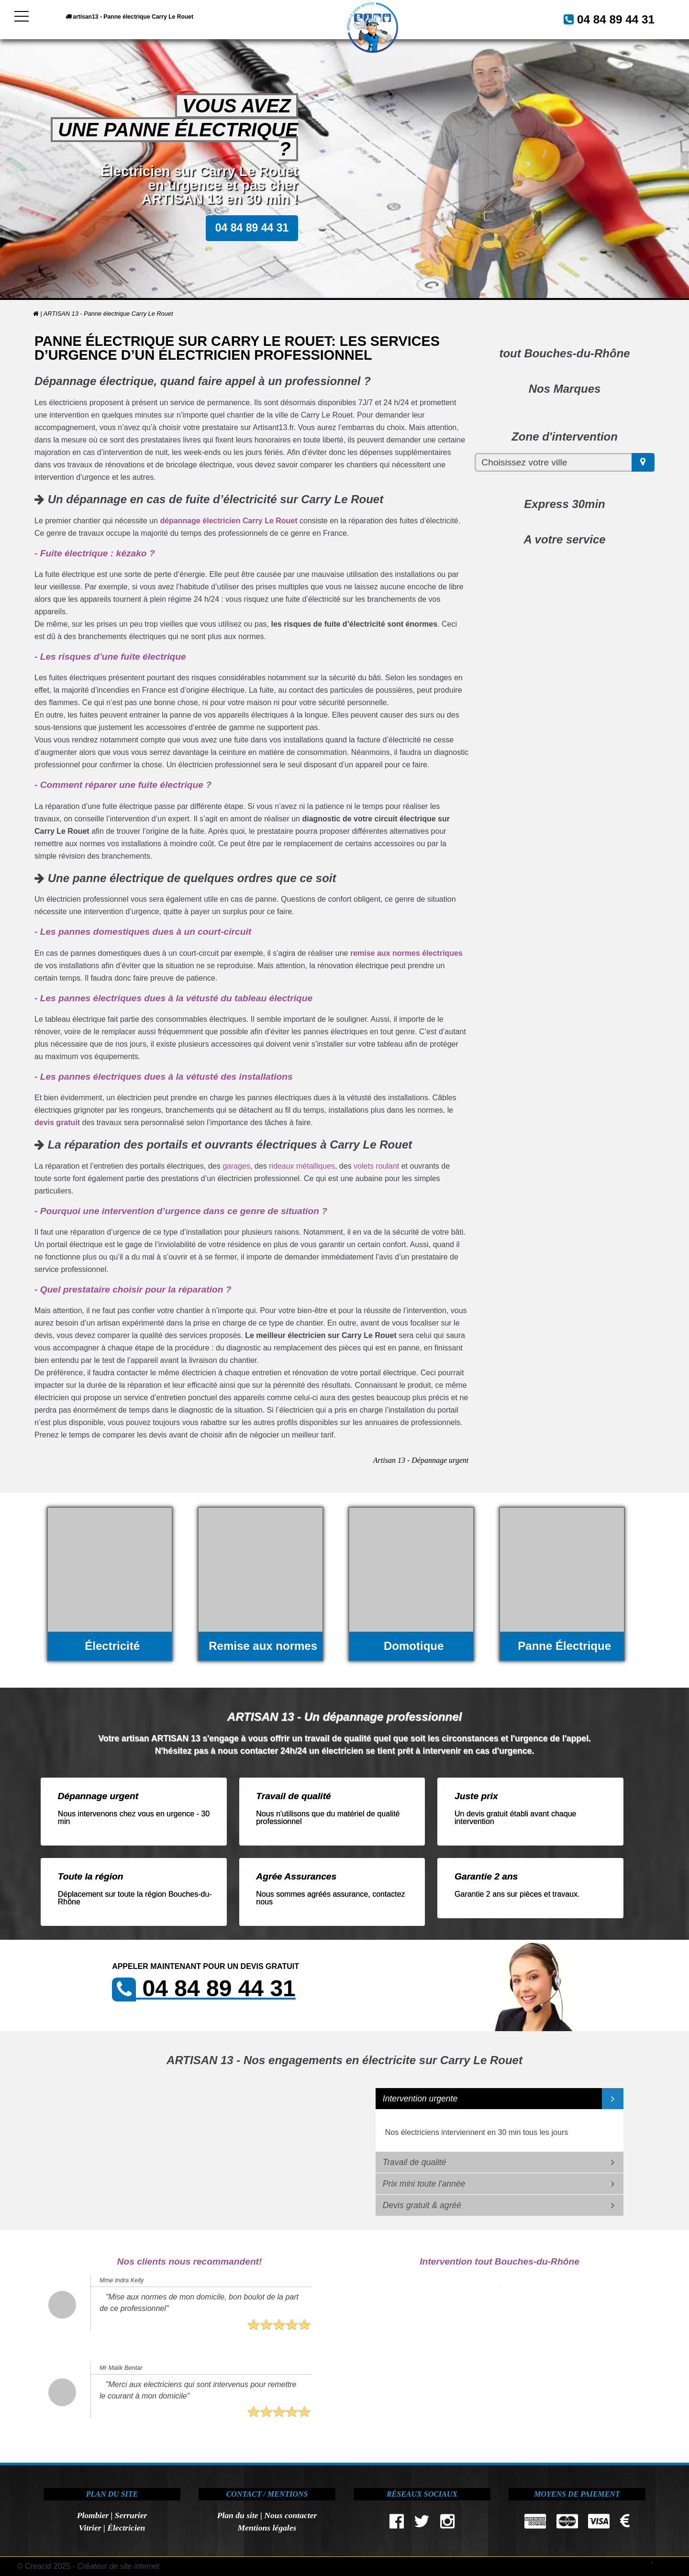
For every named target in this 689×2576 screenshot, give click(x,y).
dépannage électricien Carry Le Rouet (228, 521)
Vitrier (90, 2527)
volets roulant (376, 1166)
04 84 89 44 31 (605, 18)
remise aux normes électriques (406, 953)
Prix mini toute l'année (424, 2184)
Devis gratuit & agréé (422, 2205)
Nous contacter (290, 2515)
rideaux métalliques (302, 1166)
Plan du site (237, 2515)
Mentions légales (267, 2527)
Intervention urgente (420, 2098)
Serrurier (131, 2515)
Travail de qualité (414, 2162)
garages (236, 1166)
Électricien (126, 2527)
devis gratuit (57, 1122)
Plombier (93, 2515)
